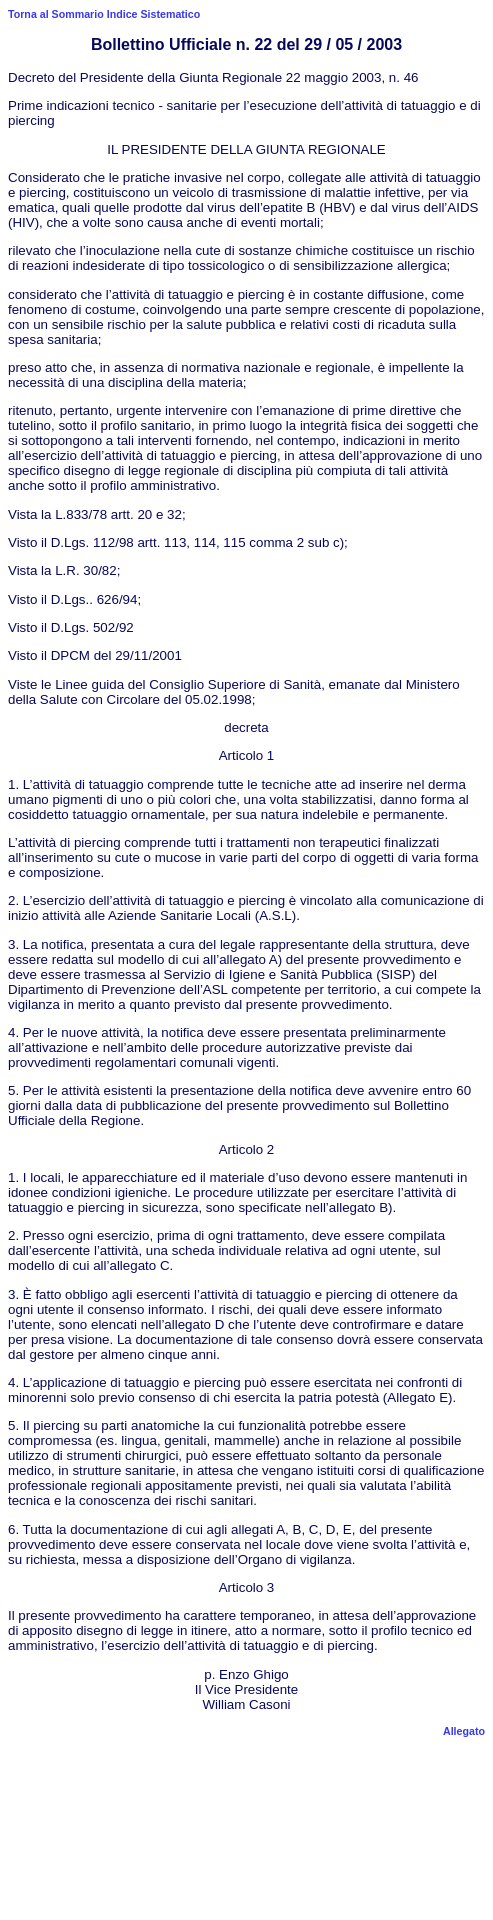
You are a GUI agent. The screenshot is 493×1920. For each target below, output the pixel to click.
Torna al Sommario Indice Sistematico (104, 14)
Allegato (464, 1731)
